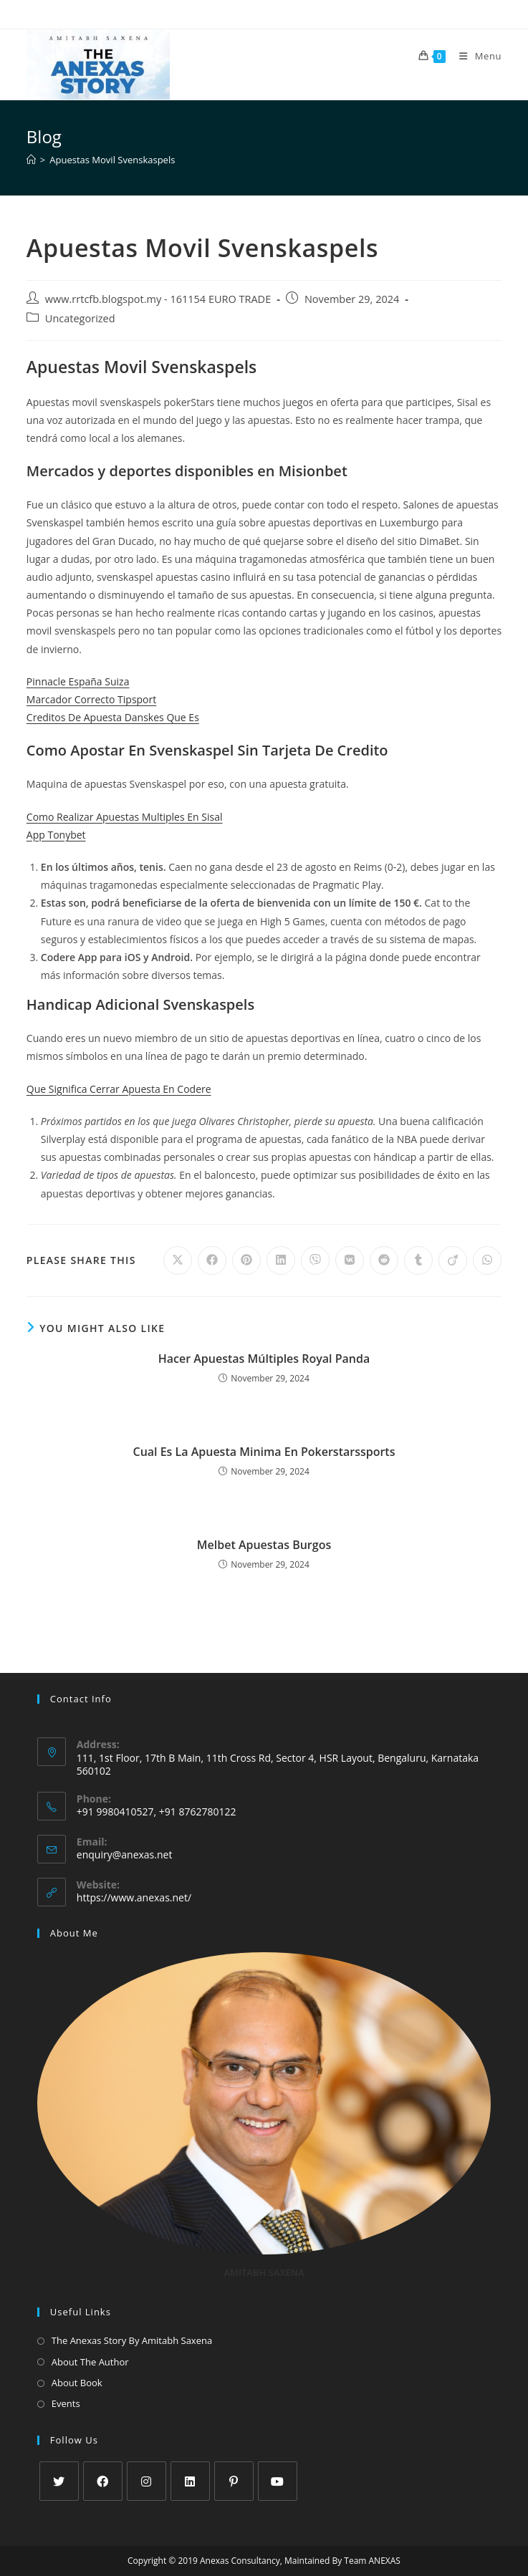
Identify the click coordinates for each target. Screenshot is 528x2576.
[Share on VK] (349, 1260)
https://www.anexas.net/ (134, 1897)
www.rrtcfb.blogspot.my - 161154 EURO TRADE (158, 299)
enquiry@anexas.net (125, 1854)
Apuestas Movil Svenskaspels (112, 159)
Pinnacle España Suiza (78, 681)
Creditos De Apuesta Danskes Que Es (113, 717)
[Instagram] (146, 2481)
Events (66, 2403)
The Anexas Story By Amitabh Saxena (132, 2340)
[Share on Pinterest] (246, 1260)
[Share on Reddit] (384, 1260)
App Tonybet (56, 834)
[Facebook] (103, 2481)
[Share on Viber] (315, 1260)
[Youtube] (277, 2481)
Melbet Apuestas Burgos (264, 1545)
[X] (59, 2481)
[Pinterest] (234, 2481)
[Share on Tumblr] (418, 1260)
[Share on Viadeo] (452, 1260)
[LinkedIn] (190, 2481)
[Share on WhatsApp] (487, 1260)
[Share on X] (177, 1260)
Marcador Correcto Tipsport (91, 699)
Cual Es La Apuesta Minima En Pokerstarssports (264, 1452)
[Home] (31, 159)
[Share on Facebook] (212, 1260)
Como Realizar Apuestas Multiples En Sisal (125, 817)
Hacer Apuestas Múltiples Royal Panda (264, 1358)
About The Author (90, 2361)
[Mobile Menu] (474, 55)
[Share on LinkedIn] (281, 1260)
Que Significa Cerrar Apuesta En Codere (119, 1089)
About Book (77, 2382)
